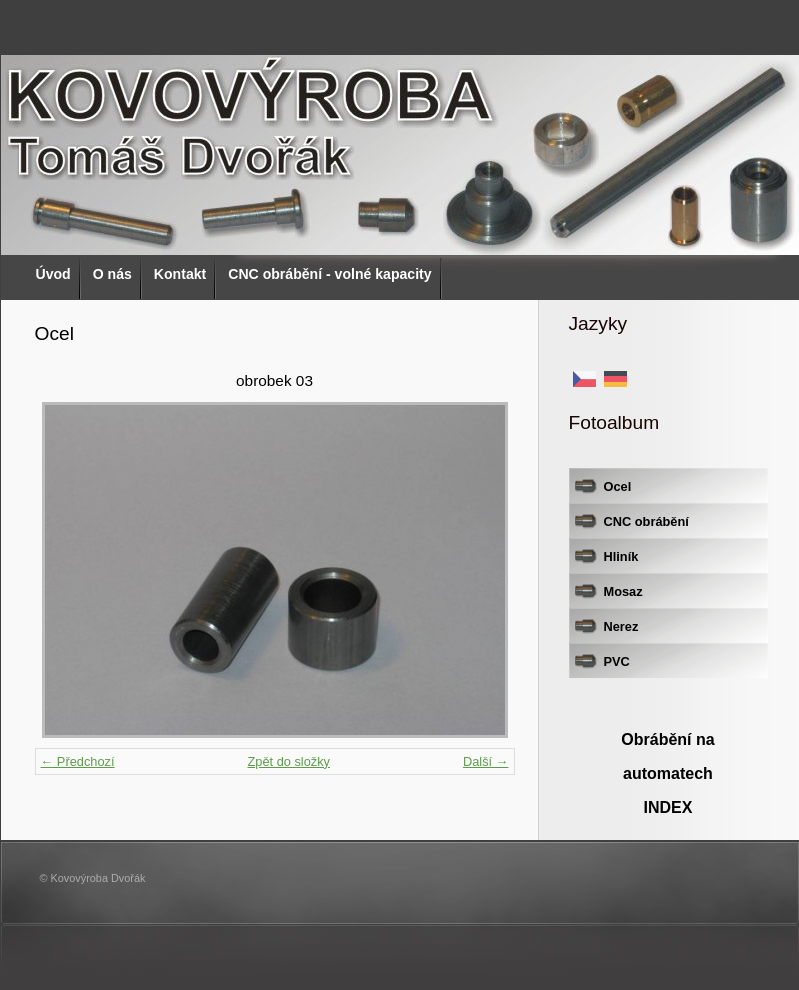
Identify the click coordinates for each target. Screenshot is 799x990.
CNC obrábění (646, 521)
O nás (112, 274)
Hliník (621, 556)
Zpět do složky (288, 761)
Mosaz (623, 591)
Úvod (53, 274)
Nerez (621, 626)
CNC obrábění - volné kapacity (329, 274)
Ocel (618, 486)
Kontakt (180, 274)
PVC (617, 661)
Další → (486, 761)
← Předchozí (78, 761)
